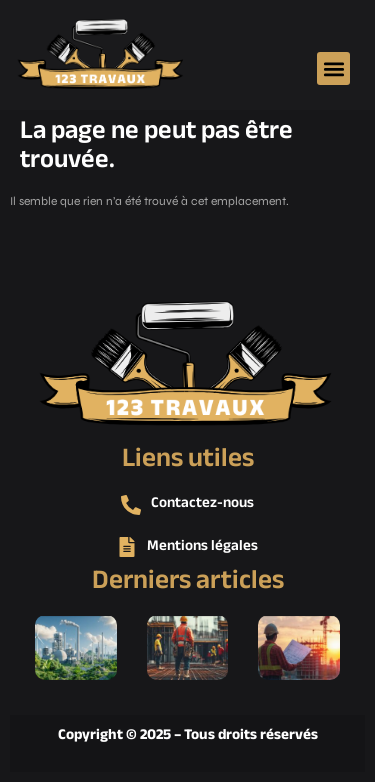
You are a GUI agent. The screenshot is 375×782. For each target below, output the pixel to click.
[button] (333, 68)
